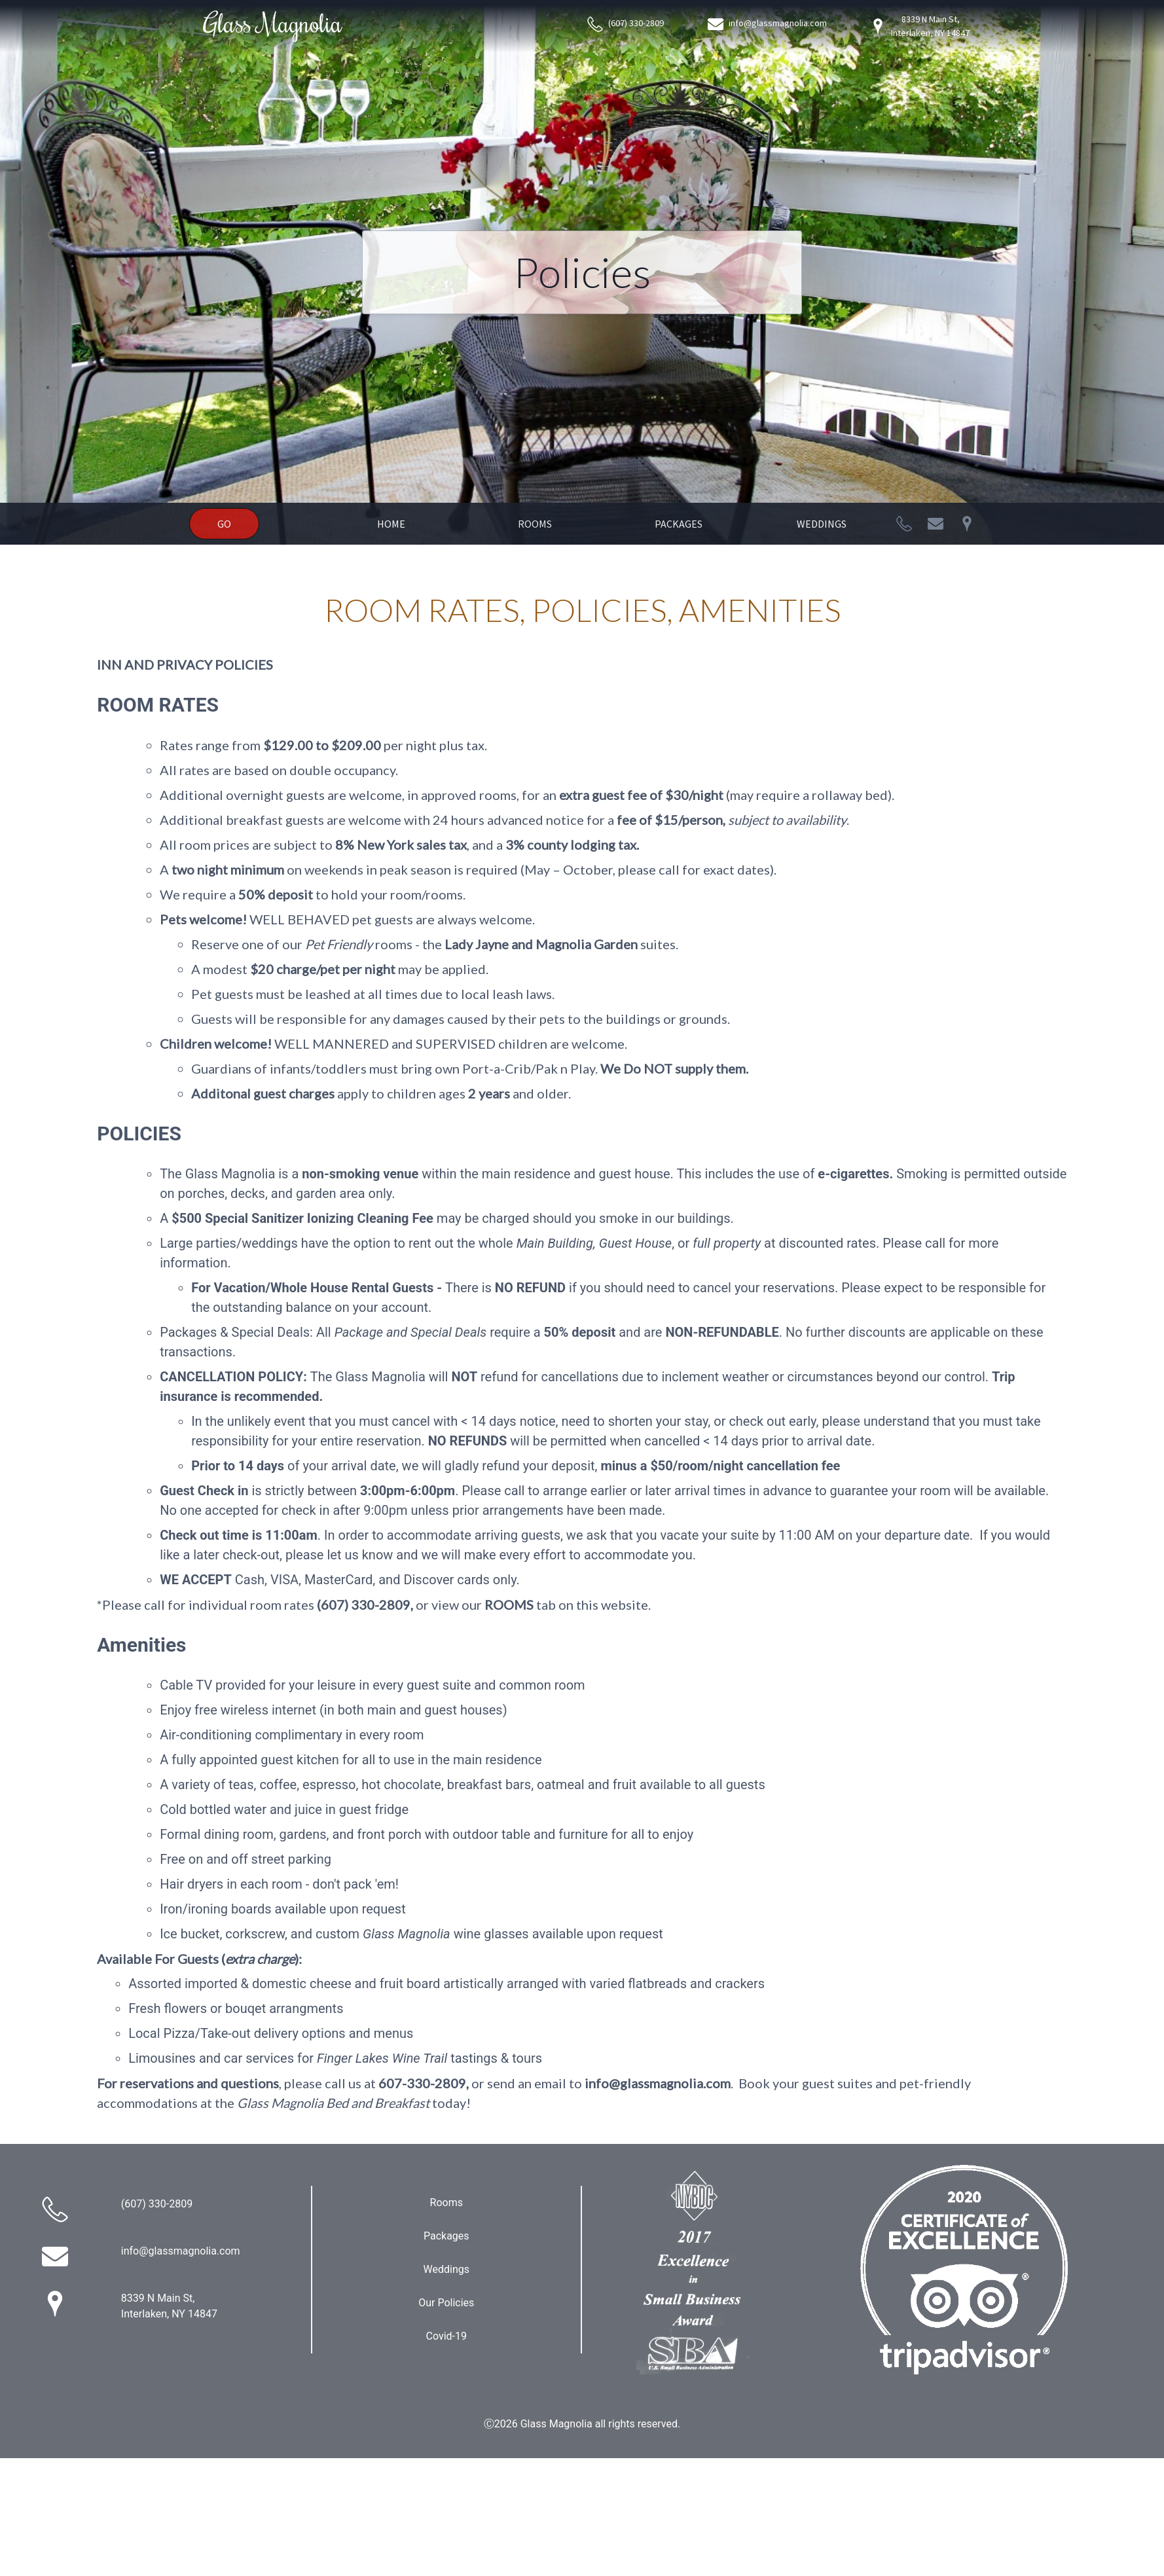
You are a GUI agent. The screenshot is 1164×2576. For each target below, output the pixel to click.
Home (391, 523)
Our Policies (446, 2302)
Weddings (821, 523)
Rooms (535, 523)
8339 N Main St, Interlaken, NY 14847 (920, 26)
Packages (678, 523)
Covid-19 (446, 2336)
